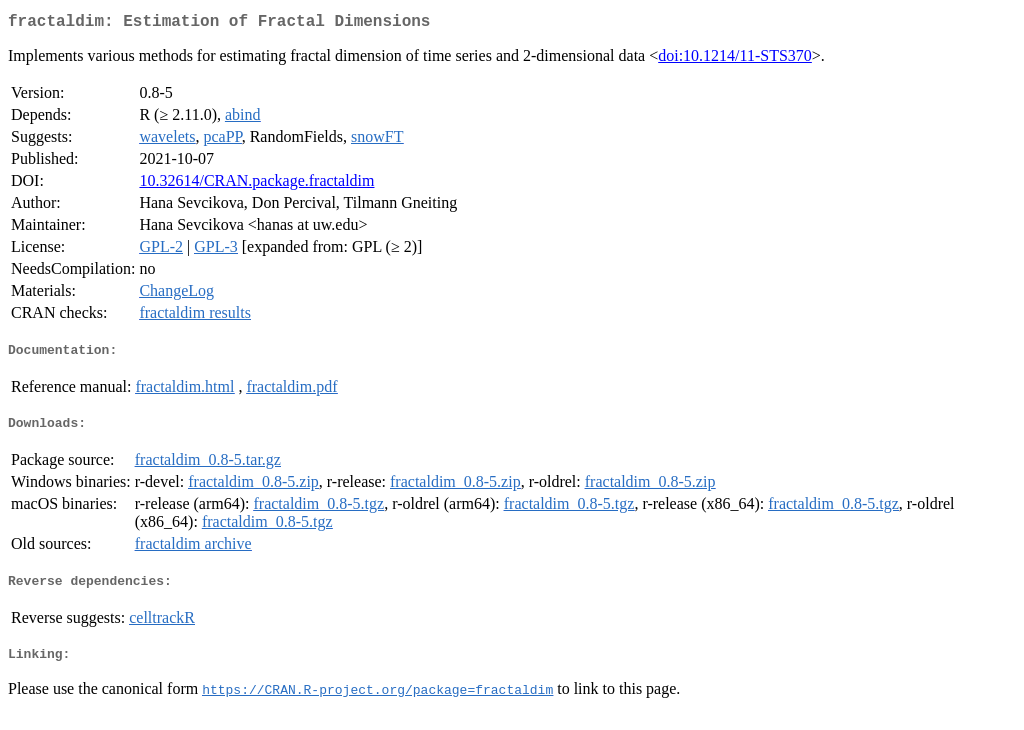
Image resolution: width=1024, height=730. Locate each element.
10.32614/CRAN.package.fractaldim (256, 184)
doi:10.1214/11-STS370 (735, 59)
